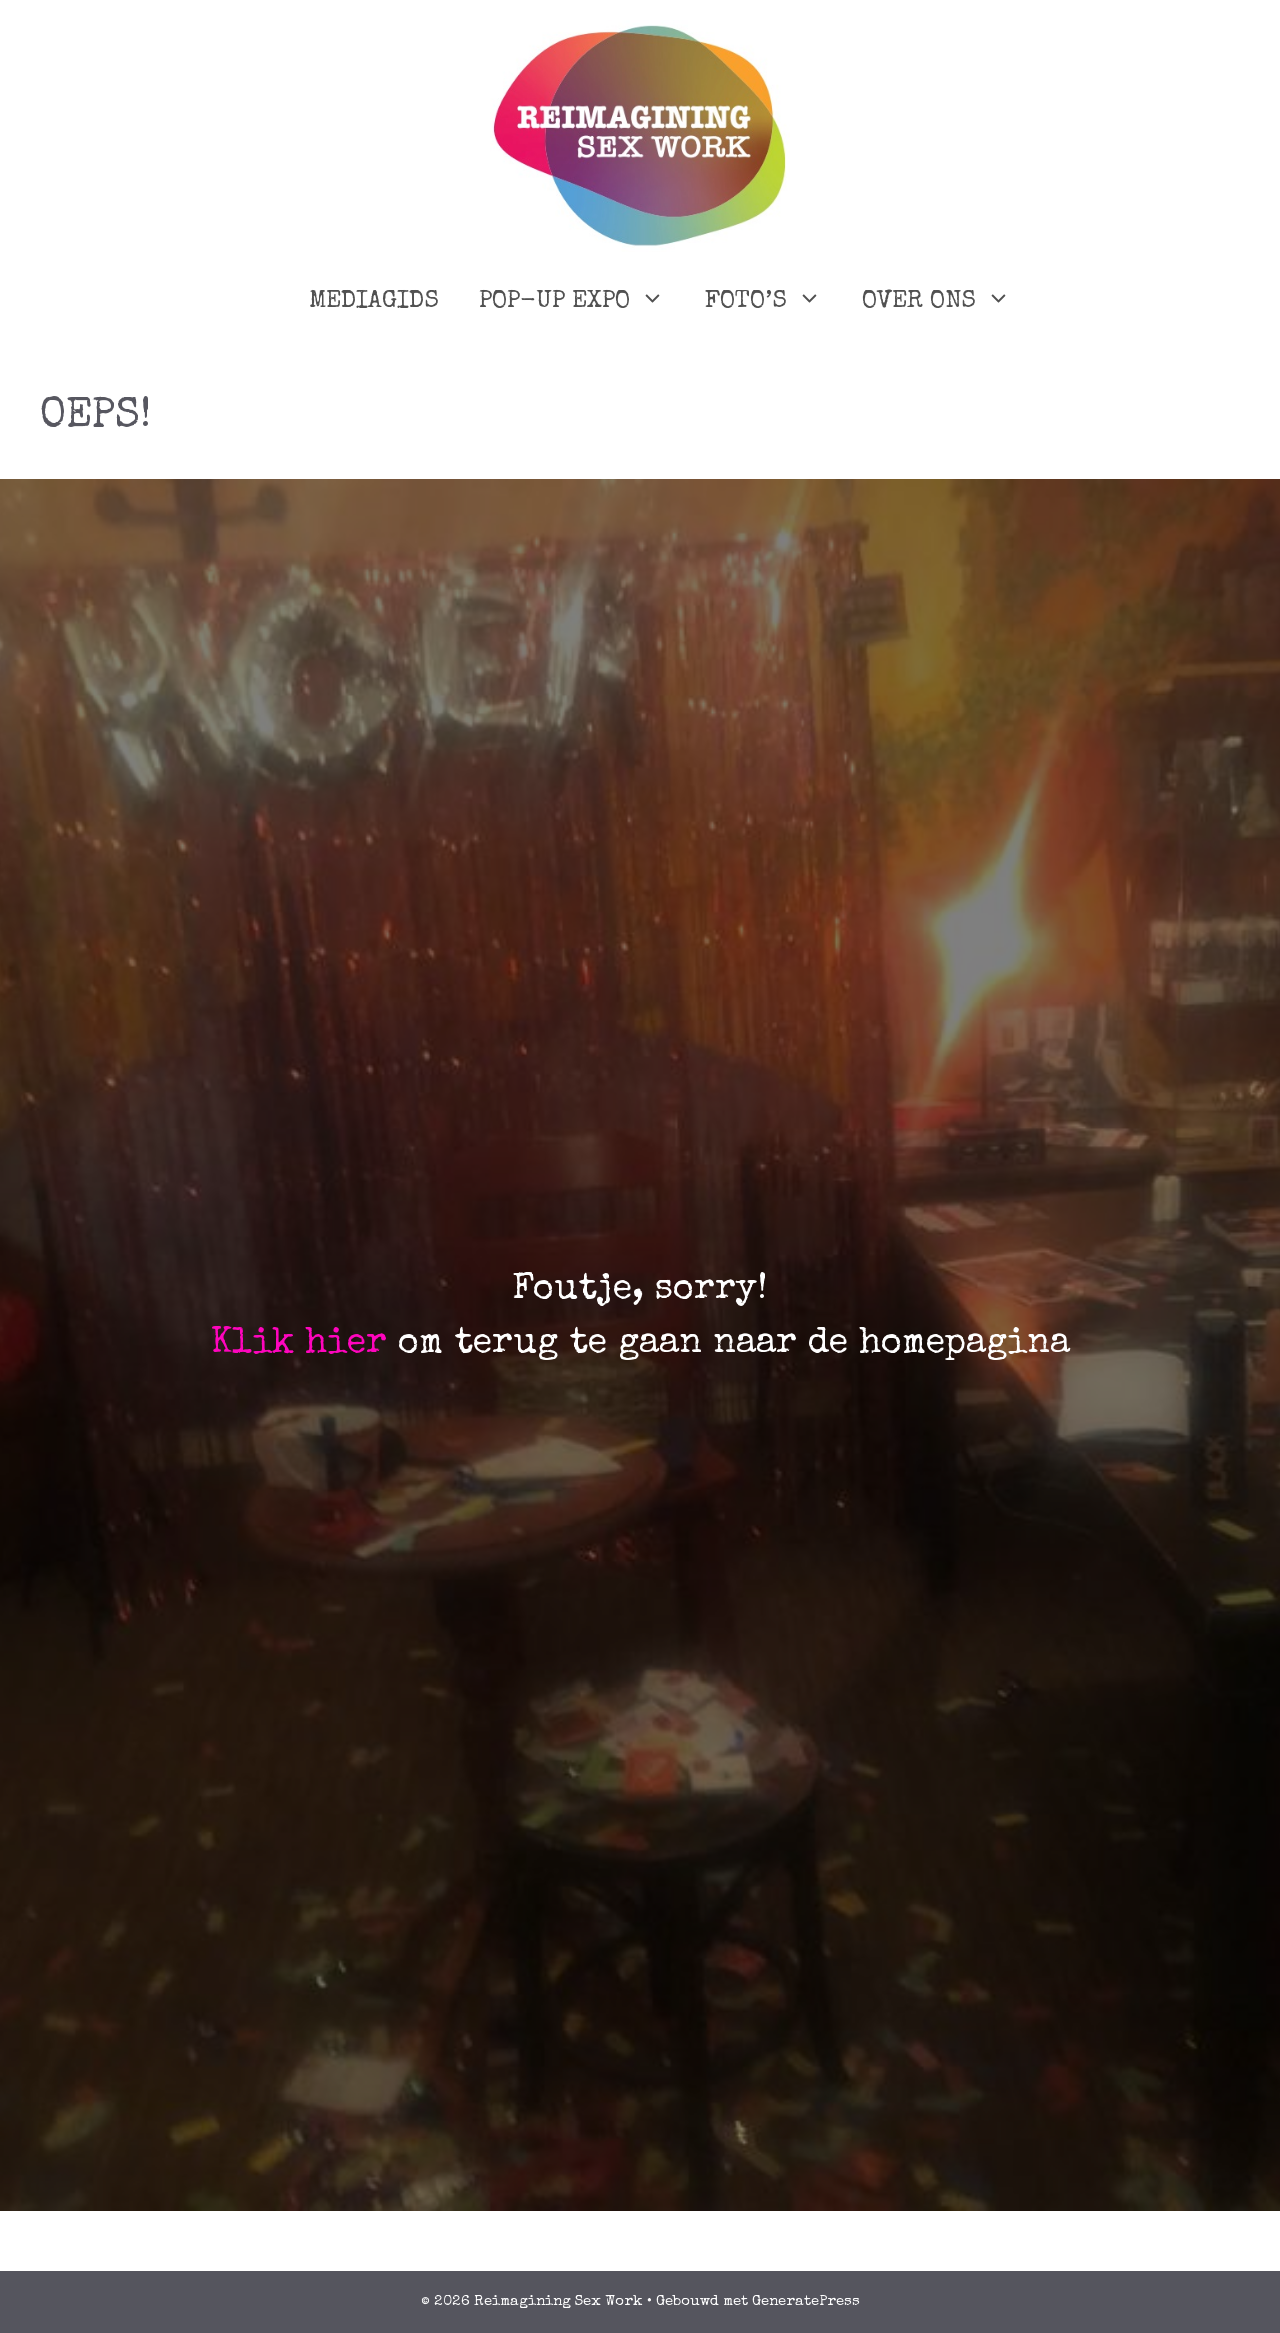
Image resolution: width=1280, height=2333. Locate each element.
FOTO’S (773, 302)
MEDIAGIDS (374, 301)
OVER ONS (946, 302)
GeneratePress (806, 2301)
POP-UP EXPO (582, 302)
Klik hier (299, 1345)
